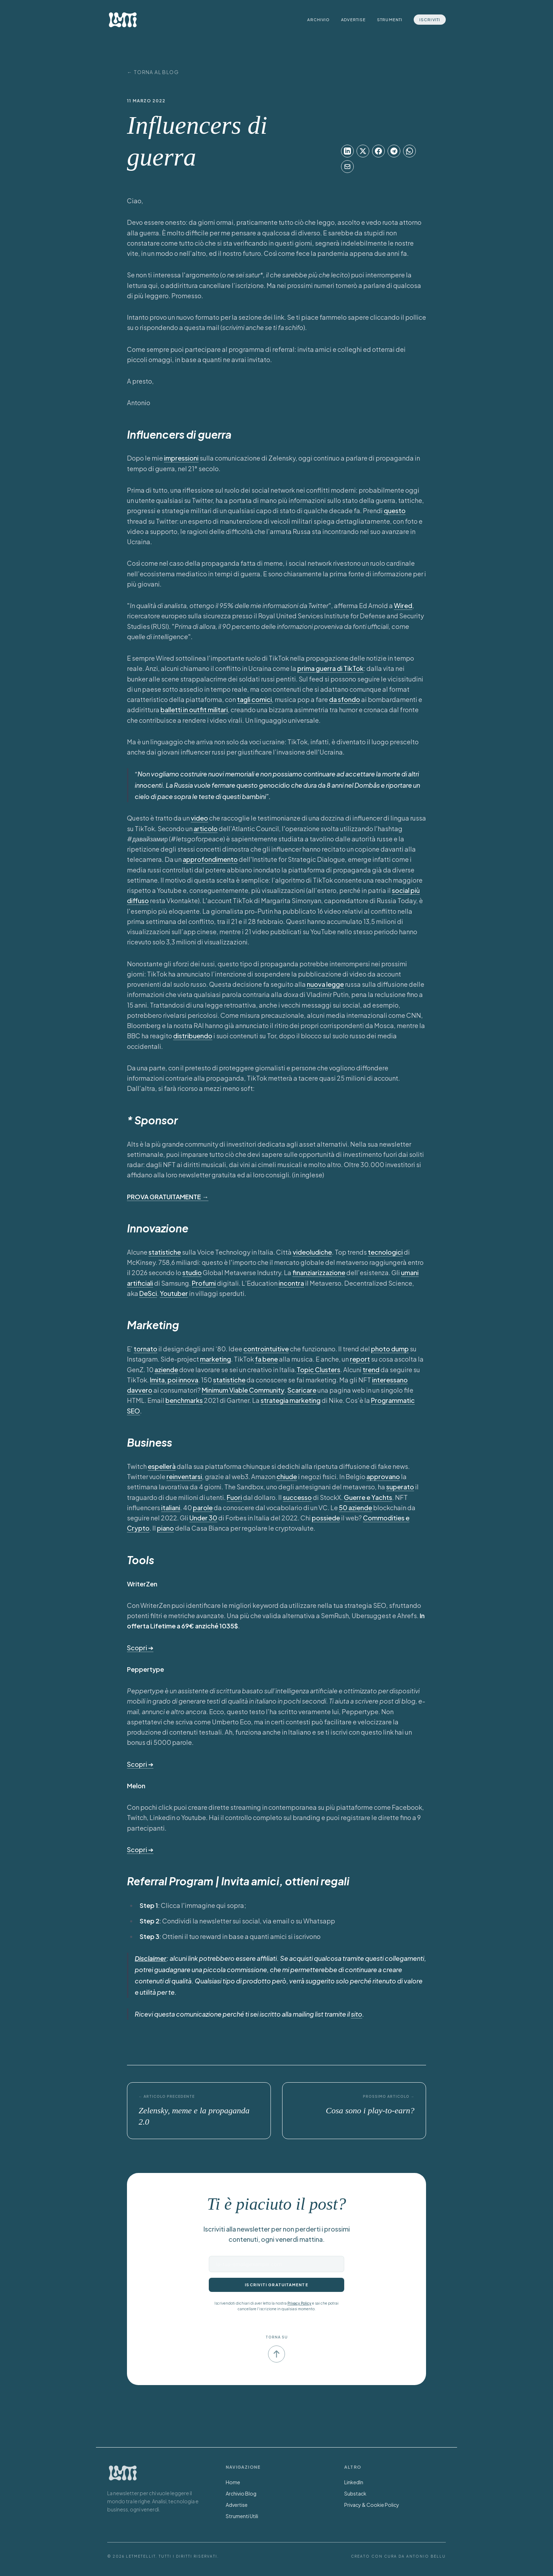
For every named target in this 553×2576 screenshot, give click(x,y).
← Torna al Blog (153, 72)
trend (371, 1369)
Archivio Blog (241, 2493)
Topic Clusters (318, 1369)
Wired (403, 605)
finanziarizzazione (318, 1272)
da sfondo (344, 699)
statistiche (164, 1252)
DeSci (148, 1293)
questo (395, 510)
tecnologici (385, 1252)
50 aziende (355, 1507)
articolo (206, 828)
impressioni (181, 458)
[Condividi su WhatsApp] (409, 151)
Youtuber (174, 1293)
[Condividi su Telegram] (394, 151)
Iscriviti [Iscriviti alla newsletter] (429, 19)
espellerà (162, 1466)
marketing (215, 1359)
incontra (291, 1283)
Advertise (353, 19)
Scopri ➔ (140, 1648)
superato (400, 1487)
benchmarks (184, 1400)
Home (233, 2482)
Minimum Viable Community (243, 1390)
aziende (166, 1369)
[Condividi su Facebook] (378, 151)
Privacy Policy (299, 2303)
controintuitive (266, 1349)
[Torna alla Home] (122, 2472)
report (360, 1359)
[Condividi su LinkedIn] (347, 151)
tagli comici (254, 699)
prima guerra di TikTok (330, 668)
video (199, 818)
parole (203, 1507)
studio (192, 1272)
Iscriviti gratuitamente (276, 2284)
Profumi (204, 1283)
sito (356, 2014)
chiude (286, 1476)
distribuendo (192, 1036)
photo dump (390, 1349)
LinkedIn (353, 2482)
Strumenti (389, 19)
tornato (145, 1349)
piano (165, 1528)
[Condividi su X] (363, 151)
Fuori (234, 1497)
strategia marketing (291, 1400)
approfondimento (210, 859)
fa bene (266, 1359)
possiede (326, 1518)
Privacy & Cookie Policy (371, 2505)
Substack (355, 2493)
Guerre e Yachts (368, 1497)
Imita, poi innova (174, 1380)
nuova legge (325, 984)
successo (297, 1497)
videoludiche (312, 1252)
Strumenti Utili (242, 2516)
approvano (383, 1476)
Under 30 (203, 1518)
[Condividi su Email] (347, 166)
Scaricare (301, 1390)
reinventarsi (184, 1476)
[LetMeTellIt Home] (122, 19)
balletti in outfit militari (194, 709)
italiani (170, 1507)
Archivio (318, 19)
